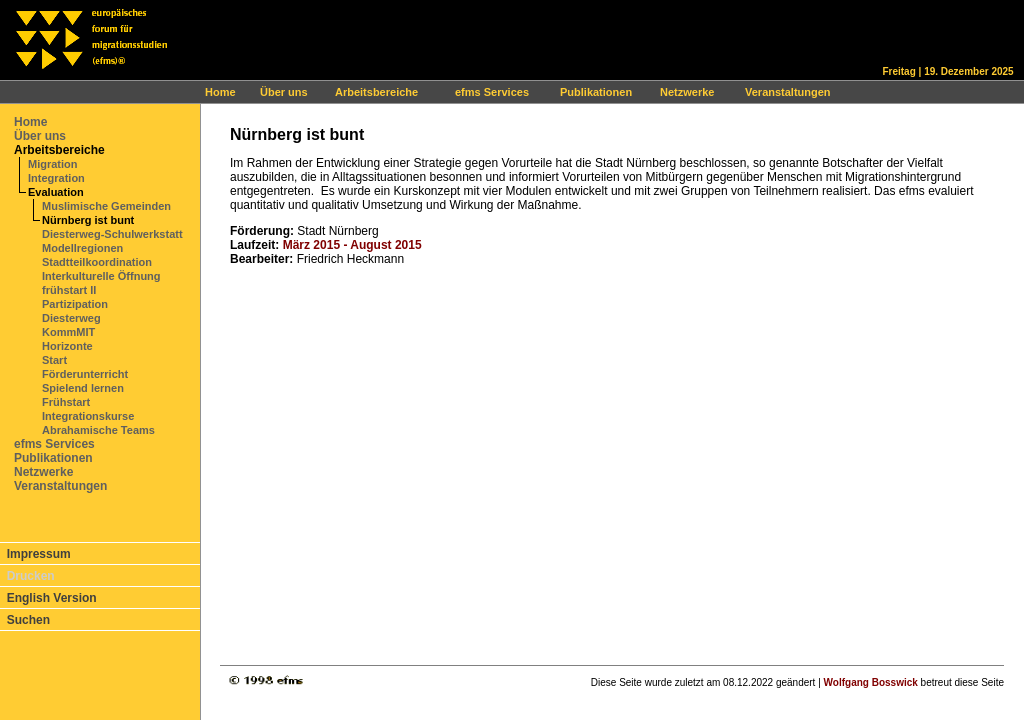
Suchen (28, 620)
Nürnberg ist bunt (88, 220)
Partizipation (75, 304)
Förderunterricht (85, 374)
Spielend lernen (83, 388)
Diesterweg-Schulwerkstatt (112, 234)
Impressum (39, 554)
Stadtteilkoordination (97, 262)
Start (54, 360)
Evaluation (56, 192)
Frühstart (66, 402)
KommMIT (68, 332)
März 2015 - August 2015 (352, 245)
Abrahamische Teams (98, 430)
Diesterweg (71, 318)
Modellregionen (82, 248)
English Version (52, 598)
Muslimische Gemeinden (106, 206)
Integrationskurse (88, 416)
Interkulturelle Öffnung (101, 276)
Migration (53, 164)
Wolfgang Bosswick (871, 682)
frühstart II (69, 290)
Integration (56, 178)
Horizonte (67, 346)
